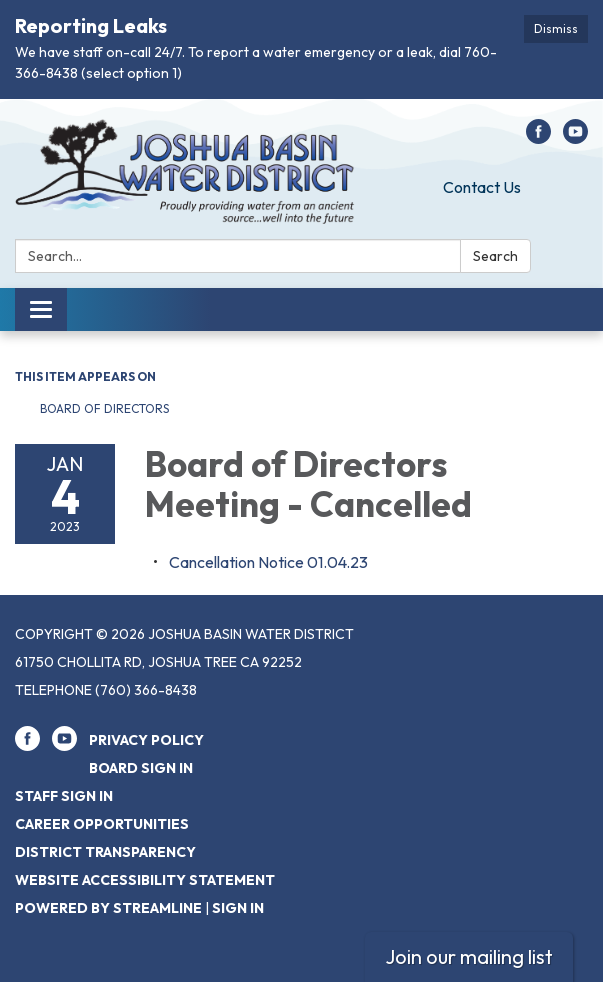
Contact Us (482, 187)
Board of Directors (106, 408)
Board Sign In (141, 768)
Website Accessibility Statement (145, 880)
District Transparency (105, 852)
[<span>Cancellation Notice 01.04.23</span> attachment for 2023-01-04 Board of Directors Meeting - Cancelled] (268, 562)
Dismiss (556, 28)
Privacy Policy (146, 740)
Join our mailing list (469, 956)
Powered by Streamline (108, 908)
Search (495, 256)
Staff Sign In (64, 796)
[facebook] (538, 138)
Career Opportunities (102, 824)
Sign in (238, 908)
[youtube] (575, 138)
